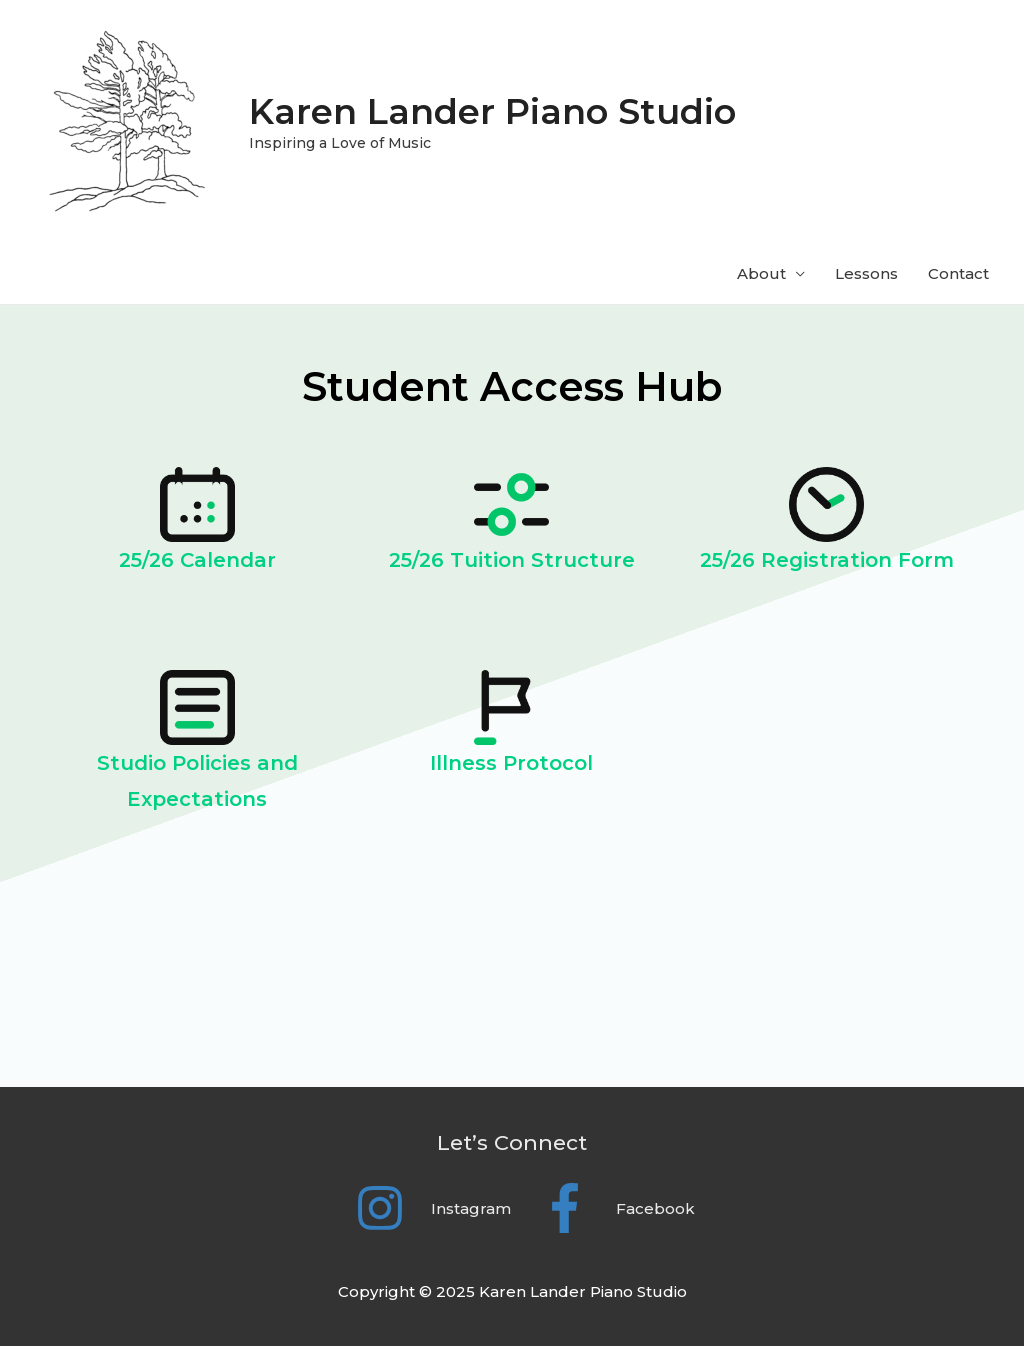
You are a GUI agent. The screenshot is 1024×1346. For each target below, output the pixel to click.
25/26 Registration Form (827, 560)
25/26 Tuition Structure (512, 560)
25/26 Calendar (197, 560)
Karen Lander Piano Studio (492, 111)
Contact (958, 273)
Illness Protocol (511, 763)
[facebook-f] (605, 1208)
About (761, 273)
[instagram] (420, 1208)
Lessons (866, 273)
